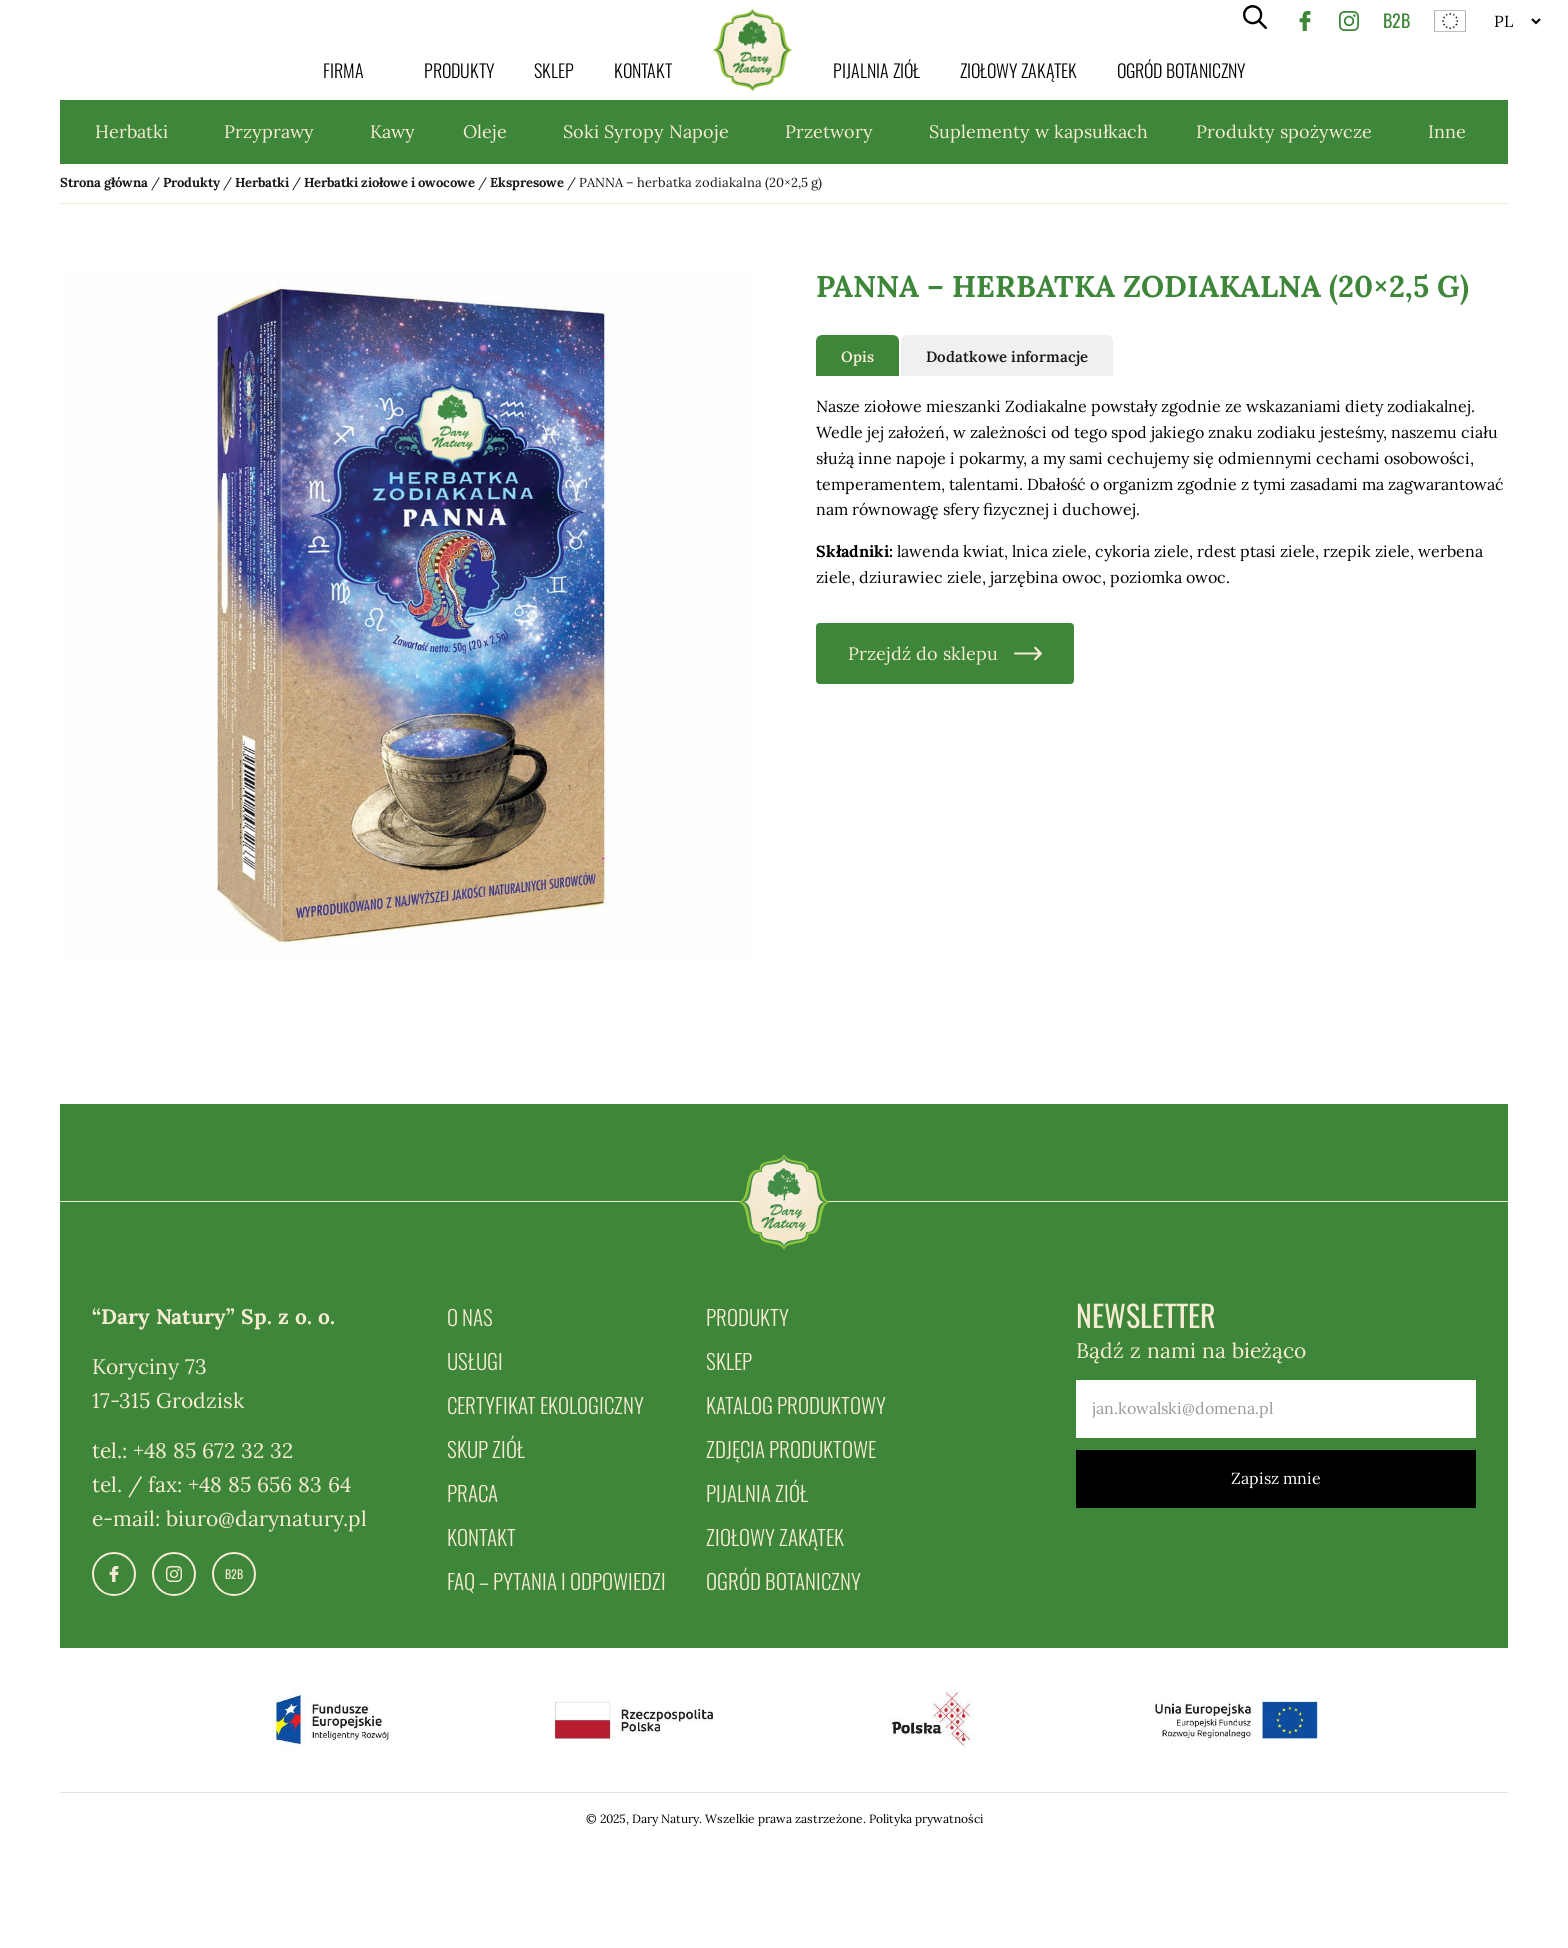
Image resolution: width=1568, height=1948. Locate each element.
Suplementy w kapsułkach (1038, 131)
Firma (343, 70)
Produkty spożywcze (1284, 131)
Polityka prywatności (926, 1818)
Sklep (554, 70)
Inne (1447, 131)
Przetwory (829, 131)
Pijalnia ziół (876, 70)
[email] (1276, 1409)
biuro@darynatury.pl (266, 1518)
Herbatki (131, 131)
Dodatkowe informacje (1007, 356)
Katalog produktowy (796, 1404)
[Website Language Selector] (1517, 21)
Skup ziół (486, 1448)
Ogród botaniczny (1181, 70)
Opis (857, 356)
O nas (470, 1316)
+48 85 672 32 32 (213, 1450)
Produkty (459, 70)
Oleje (485, 131)
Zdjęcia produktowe (791, 1448)
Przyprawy (269, 131)
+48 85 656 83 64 (269, 1484)
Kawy (392, 131)
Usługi (475, 1360)
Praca (472, 1492)
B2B (1396, 20)
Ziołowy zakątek (1018, 70)
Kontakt (643, 70)
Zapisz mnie (1276, 1478)
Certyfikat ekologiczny (545, 1404)
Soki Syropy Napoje (646, 131)
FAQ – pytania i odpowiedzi (556, 1580)
